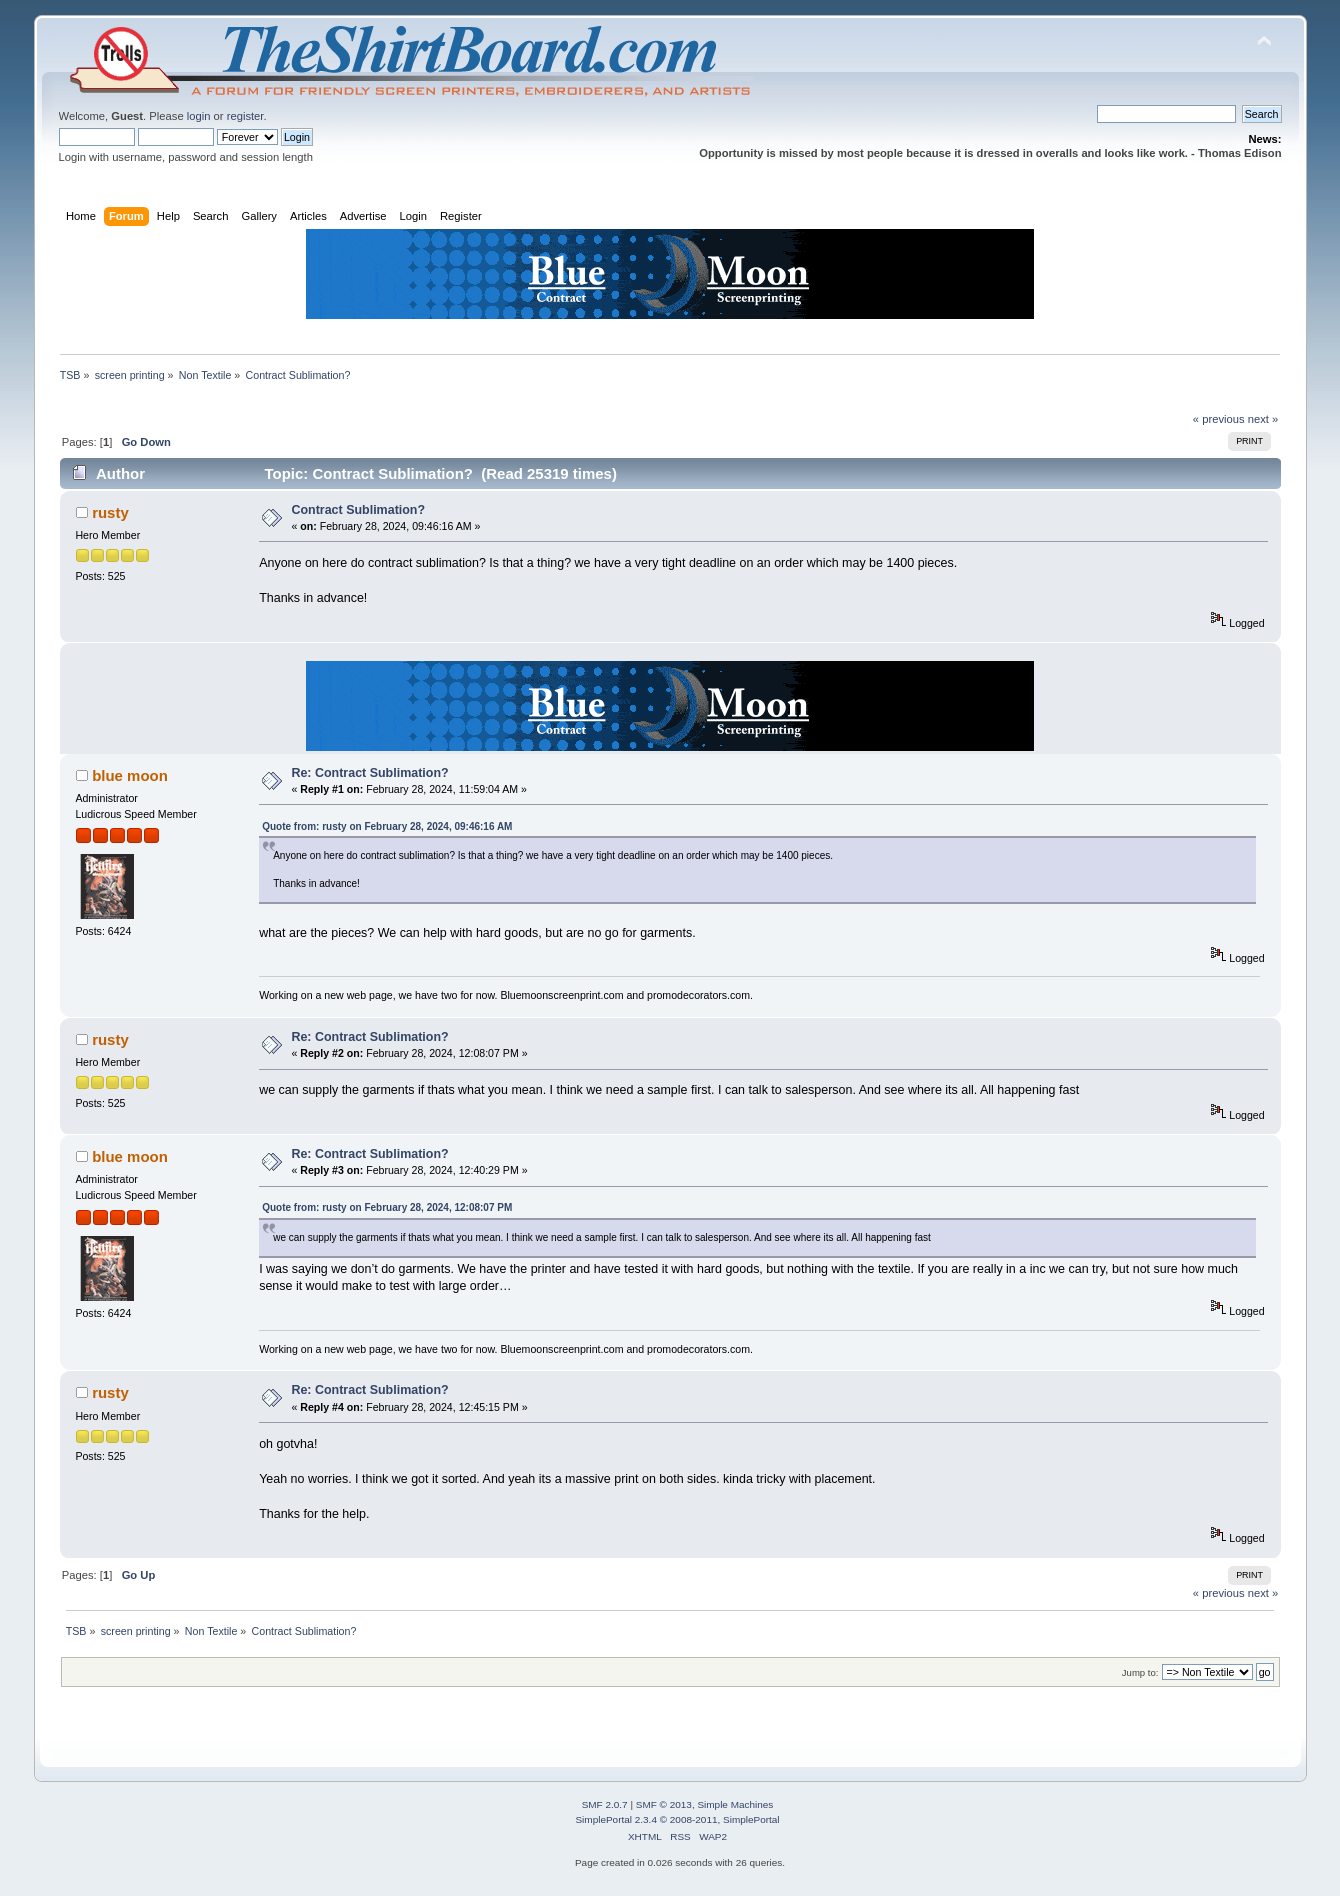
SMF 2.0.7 (605, 1804)
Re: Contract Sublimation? (369, 773)
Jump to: (1140, 1672)
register (245, 116)
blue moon (130, 775)
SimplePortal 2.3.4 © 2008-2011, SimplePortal (677, 1819)
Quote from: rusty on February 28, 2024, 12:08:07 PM (387, 1207)
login (199, 116)
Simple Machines (735, 1804)
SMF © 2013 (664, 1804)
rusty (110, 512)
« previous (1219, 419)
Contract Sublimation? (358, 510)
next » (1263, 419)
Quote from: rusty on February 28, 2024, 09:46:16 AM (387, 826)
